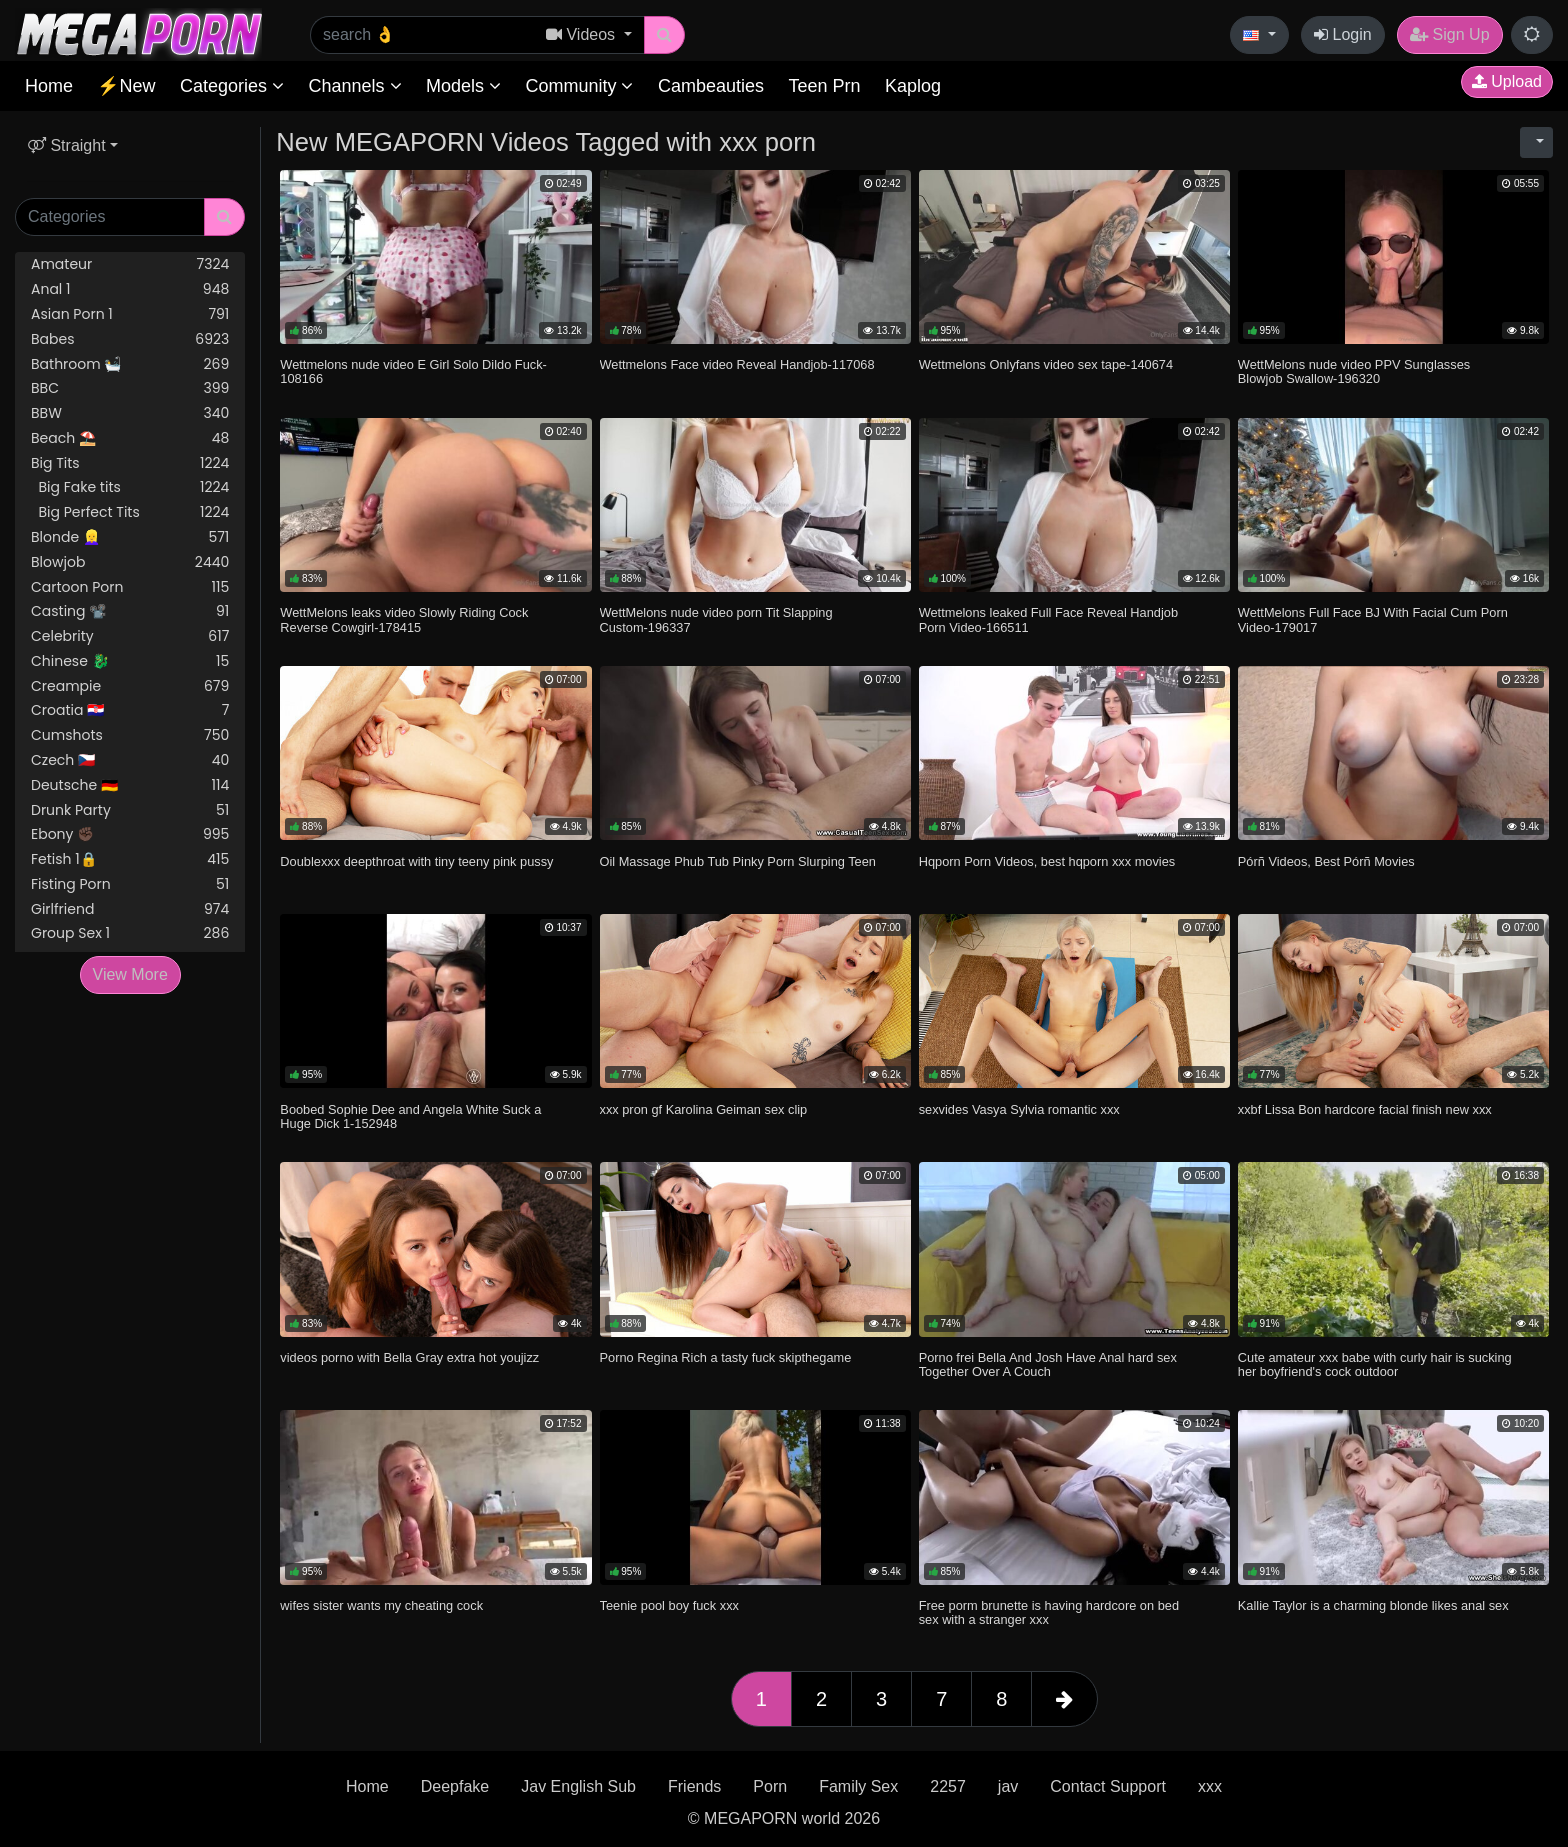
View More (130, 974)
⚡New (126, 86)
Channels (354, 86)
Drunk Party (130, 810)
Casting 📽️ (130, 611)
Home (49, 86)
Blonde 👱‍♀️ (130, 537)
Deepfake (455, 1786)
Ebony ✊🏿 (130, 834)
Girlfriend (130, 909)
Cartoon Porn (130, 587)
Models (463, 86)
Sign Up (1449, 34)
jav (1008, 1786)
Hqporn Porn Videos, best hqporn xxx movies (1047, 861)
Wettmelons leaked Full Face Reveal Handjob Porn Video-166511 (1048, 619)
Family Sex (858, 1786)
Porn (770, 1786)
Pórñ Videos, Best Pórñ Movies (1326, 861)
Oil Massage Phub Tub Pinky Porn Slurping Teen (738, 861)
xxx (1210, 1786)
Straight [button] (67, 145)
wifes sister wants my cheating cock (381, 1605)
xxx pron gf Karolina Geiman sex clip (704, 1109)
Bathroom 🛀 (130, 364)
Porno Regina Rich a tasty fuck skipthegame (726, 1357)
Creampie (130, 686)
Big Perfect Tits (130, 512)
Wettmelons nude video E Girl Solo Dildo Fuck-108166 (413, 371)
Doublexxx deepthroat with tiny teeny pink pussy (416, 861)
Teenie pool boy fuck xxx (669, 1605)
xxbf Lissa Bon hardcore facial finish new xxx (1365, 1109)
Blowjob (130, 562)
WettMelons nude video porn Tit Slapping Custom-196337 (716, 619)
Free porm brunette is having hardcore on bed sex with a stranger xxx (1049, 1612)
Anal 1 (130, 289)
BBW (130, 413)
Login (1343, 34)
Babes (130, 339)
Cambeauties (711, 86)
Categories (232, 86)
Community (579, 86)
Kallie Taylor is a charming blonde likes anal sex (1373, 1605)
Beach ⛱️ (130, 438)
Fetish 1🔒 (130, 859)
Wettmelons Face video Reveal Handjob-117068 (737, 364)
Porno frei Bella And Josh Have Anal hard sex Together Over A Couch (1048, 1364)
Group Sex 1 (130, 933)
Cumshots (130, 735)
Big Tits (130, 463)
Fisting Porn (130, 884)
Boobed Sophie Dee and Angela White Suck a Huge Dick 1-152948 (410, 1116)
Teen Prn (824, 86)
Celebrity (130, 636)
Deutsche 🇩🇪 (130, 785)
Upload (1507, 81)
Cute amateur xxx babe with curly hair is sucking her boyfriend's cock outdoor (1375, 1364)
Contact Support (1108, 1786)
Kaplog (913, 86)
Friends (694, 1786)
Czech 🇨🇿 (130, 760)
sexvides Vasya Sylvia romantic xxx (1019, 1109)
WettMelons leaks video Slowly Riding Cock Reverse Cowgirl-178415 (404, 619)
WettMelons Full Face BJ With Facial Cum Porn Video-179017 (1373, 619)
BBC (130, 388)
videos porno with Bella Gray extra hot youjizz (409, 1357)
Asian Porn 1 (130, 314)
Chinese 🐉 (130, 661)
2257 (948, 1786)
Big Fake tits (130, 487)
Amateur (130, 264)
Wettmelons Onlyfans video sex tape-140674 (1046, 364)
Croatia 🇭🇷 (130, 710)
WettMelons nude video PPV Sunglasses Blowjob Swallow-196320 (1354, 371)
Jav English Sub (578, 1786)
